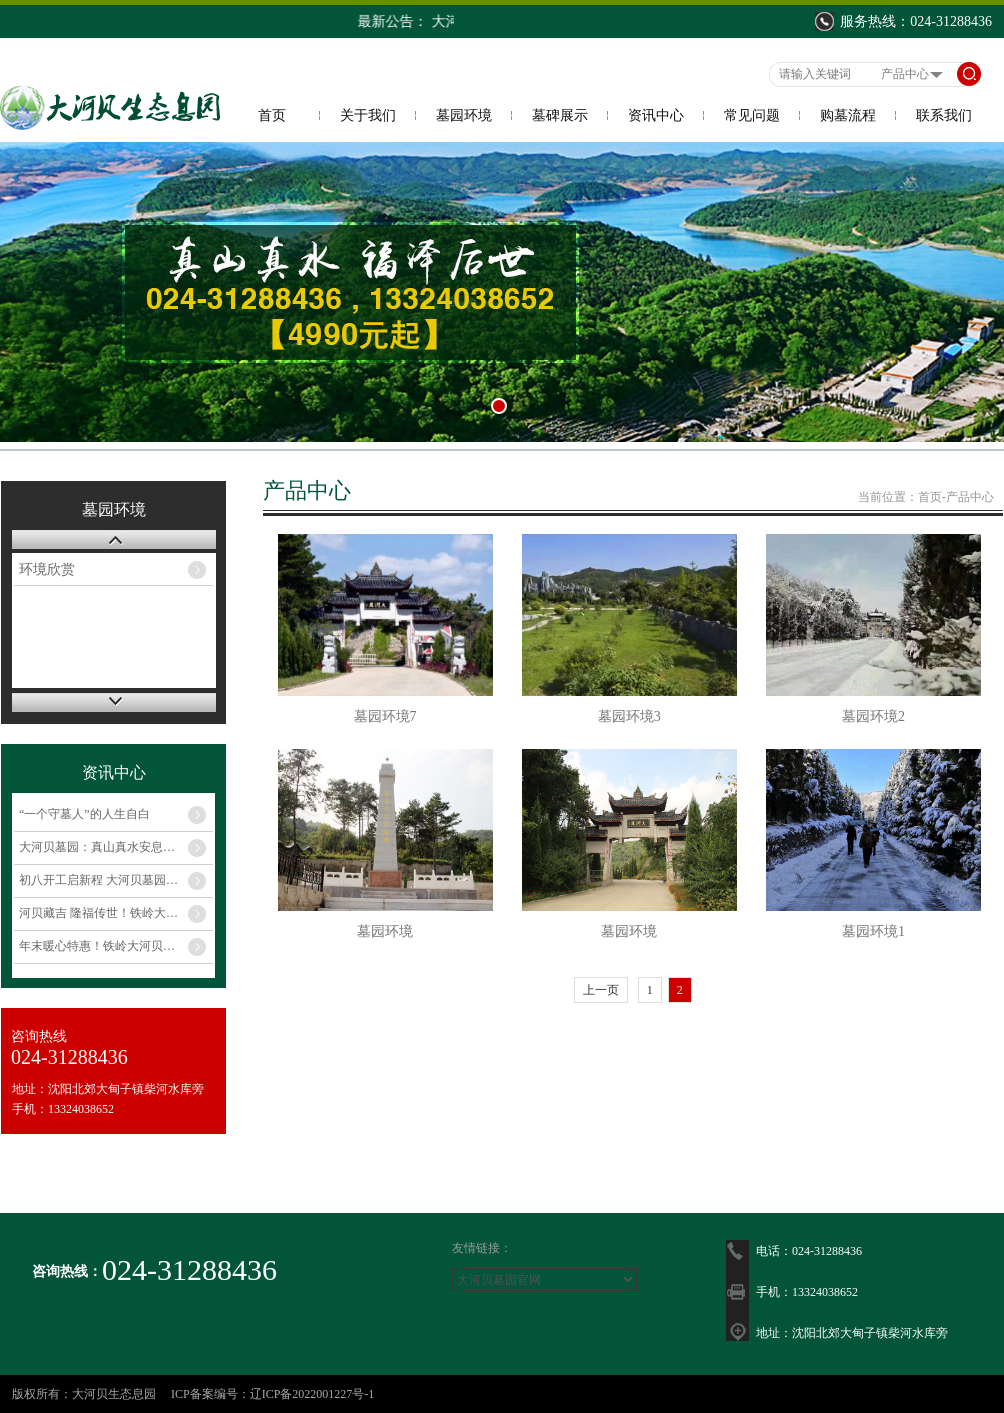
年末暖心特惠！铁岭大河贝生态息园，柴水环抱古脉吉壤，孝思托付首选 (116, 946)
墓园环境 (464, 115)
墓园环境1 (873, 931)
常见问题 (752, 115)
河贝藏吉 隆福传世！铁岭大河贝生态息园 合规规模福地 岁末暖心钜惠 (116, 913)
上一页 (601, 990)
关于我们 (368, 115)
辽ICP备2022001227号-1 (312, 1394)
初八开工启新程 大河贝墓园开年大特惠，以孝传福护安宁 (116, 880)
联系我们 (944, 115)
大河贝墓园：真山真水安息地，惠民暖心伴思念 (116, 847)
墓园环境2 (873, 716)
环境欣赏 (47, 569)
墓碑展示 (560, 115)
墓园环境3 (629, 716)
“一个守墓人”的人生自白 (84, 814)
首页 (272, 115)
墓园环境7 (385, 716)
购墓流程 (848, 115)
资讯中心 (656, 115)
